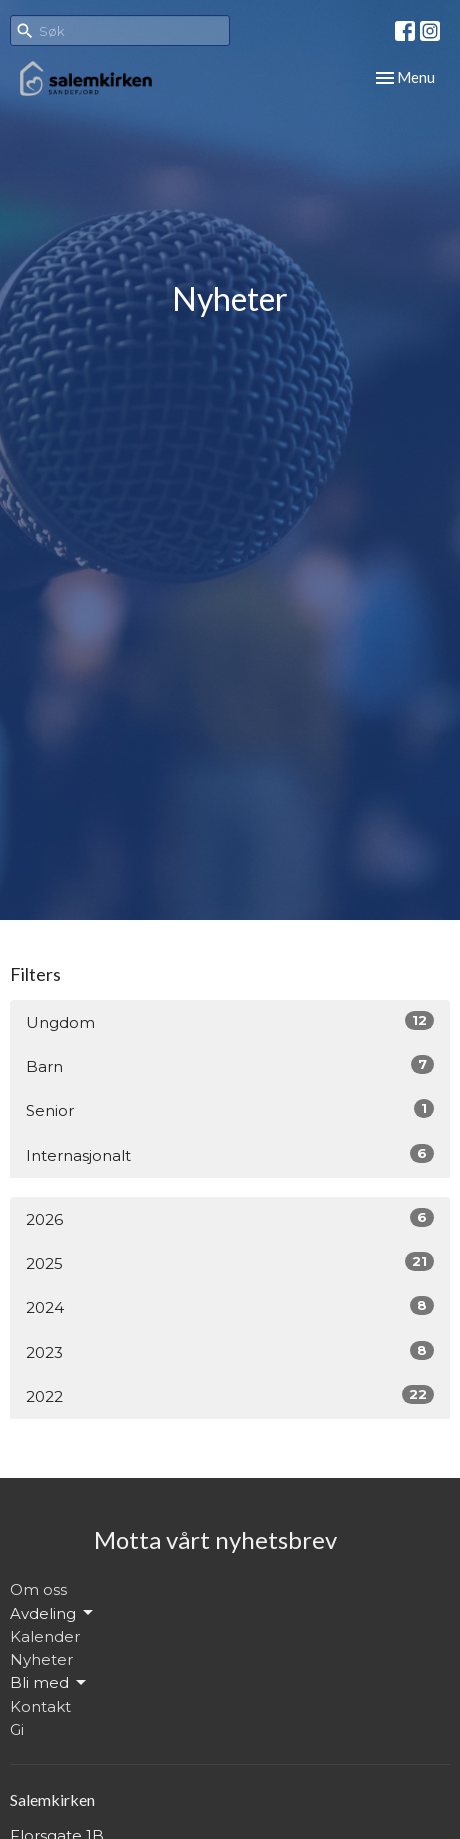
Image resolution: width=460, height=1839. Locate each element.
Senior (230, 1109)
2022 (230, 1395)
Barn (230, 1065)
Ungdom (230, 1021)
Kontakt (40, 1706)
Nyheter (41, 1659)
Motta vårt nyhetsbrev (215, 1539)
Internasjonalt (230, 1154)
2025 (230, 1262)
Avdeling (53, 1613)
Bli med (49, 1683)
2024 (230, 1306)
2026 (230, 1218)
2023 (230, 1351)
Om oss (38, 1589)
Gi (17, 1729)
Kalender (45, 1636)
